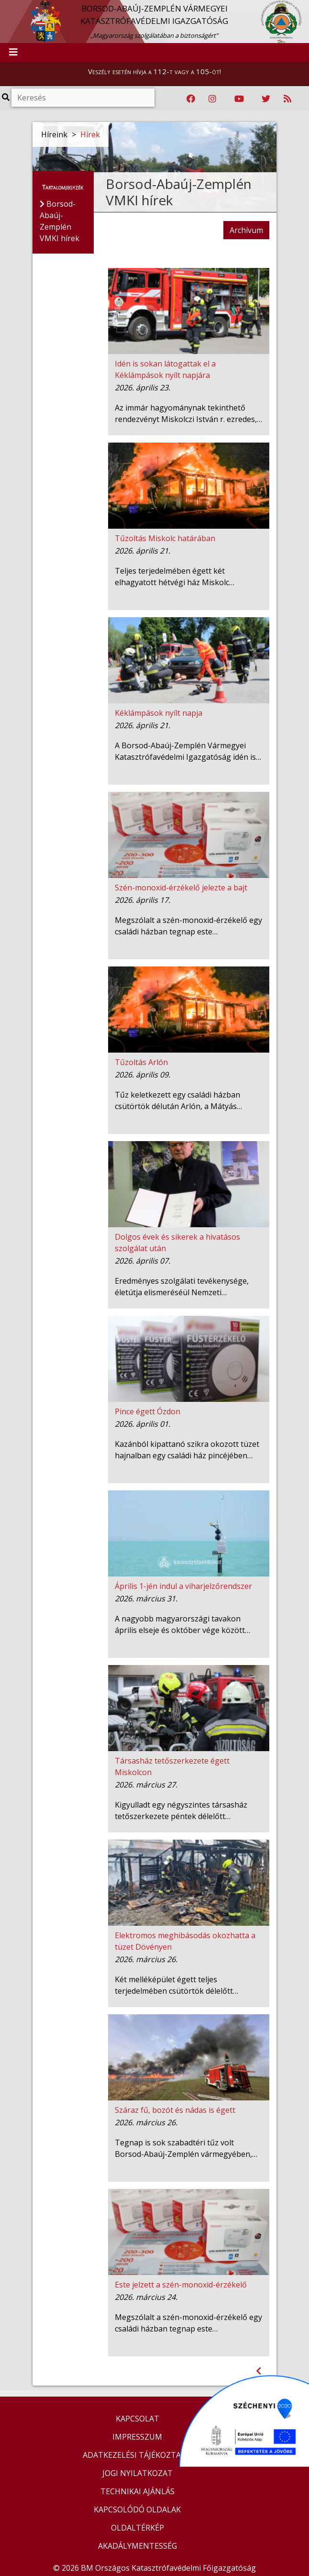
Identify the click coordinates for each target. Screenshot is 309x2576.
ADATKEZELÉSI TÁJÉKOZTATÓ (137, 2455)
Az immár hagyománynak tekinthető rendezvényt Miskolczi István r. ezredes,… (188, 413)
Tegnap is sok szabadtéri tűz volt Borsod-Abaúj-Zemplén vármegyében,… (186, 2148)
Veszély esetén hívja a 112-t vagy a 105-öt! (154, 71)
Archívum (246, 230)
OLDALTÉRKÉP (137, 2527)
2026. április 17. (142, 900)
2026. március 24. (146, 2297)
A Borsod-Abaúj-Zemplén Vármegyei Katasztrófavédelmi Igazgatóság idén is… (188, 751)
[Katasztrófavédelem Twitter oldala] (266, 99)
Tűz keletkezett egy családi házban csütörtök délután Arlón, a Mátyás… (178, 1100)
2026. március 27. (146, 1784)
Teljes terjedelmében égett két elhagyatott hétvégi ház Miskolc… (174, 577)
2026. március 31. (146, 1598)
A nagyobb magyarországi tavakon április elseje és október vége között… (182, 1624)
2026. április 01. (142, 1424)
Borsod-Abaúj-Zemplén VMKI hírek (179, 192)
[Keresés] (82, 98)
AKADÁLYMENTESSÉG (137, 2546)
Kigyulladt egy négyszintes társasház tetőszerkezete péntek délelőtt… (181, 1810)
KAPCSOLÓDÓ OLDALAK (137, 2509)
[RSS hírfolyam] (287, 99)
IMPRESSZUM (137, 2437)
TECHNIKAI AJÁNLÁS (137, 2491)
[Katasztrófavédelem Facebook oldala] (191, 99)
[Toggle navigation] (13, 52)
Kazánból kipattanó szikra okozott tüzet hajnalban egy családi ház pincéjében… (187, 1450)
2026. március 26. (146, 1959)
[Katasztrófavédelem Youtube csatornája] (239, 99)
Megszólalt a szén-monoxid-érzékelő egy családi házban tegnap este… (188, 926)
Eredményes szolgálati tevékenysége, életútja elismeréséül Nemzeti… (182, 1287)
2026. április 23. (142, 387)
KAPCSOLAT (137, 2418)
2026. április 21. (142, 550)
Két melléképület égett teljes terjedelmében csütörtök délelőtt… (176, 1985)
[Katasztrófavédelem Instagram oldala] (212, 99)
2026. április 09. (142, 1074)
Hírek (90, 134)
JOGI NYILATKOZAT (137, 2473)
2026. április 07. (142, 1260)
